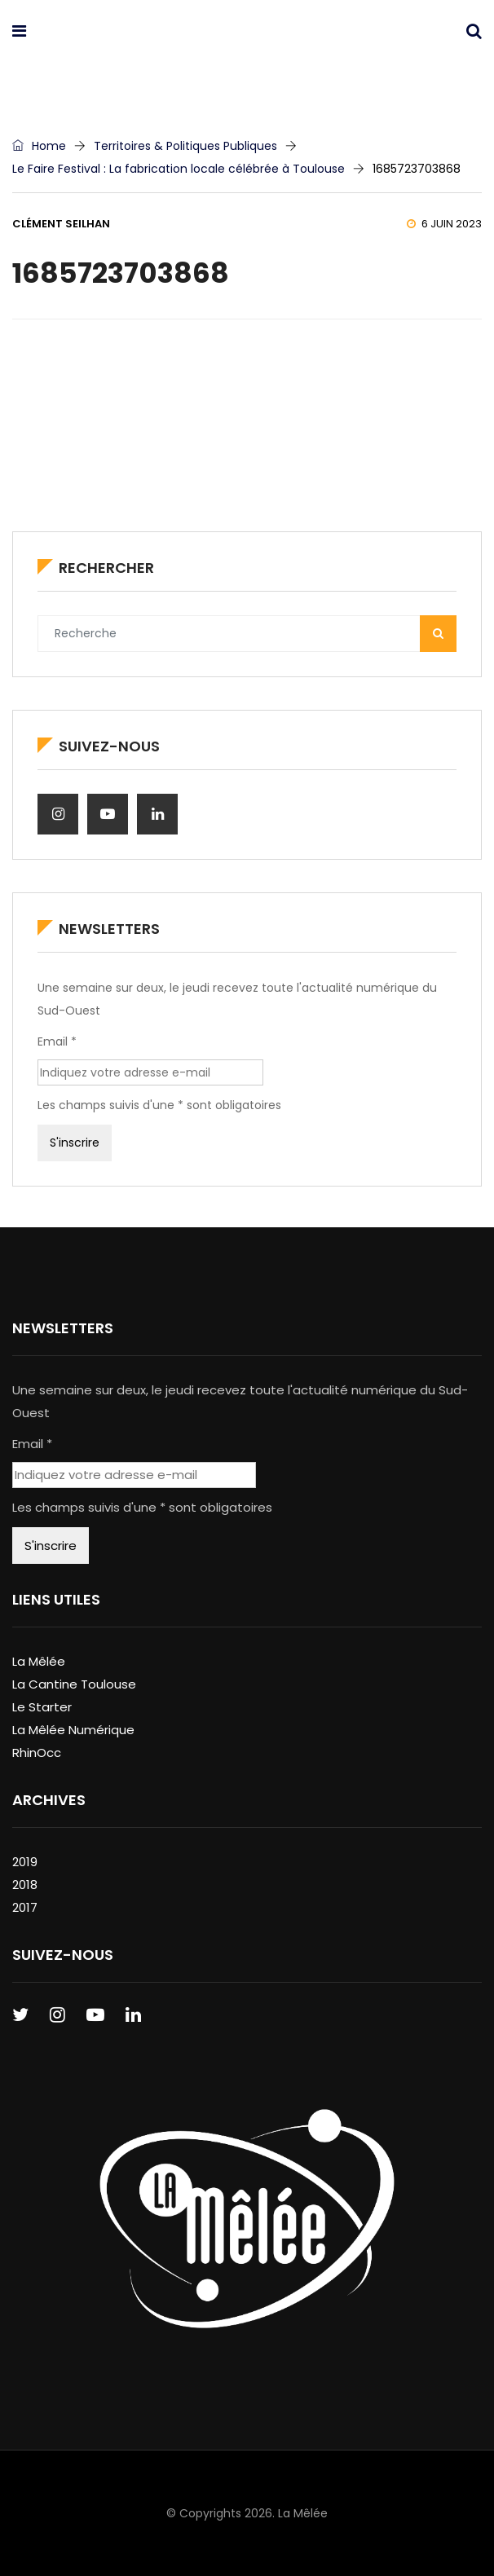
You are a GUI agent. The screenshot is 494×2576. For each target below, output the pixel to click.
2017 (24, 1907)
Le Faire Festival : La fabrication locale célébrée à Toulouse (178, 169)
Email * (57, 1041)
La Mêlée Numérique (73, 1729)
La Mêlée (38, 1661)
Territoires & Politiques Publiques (185, 146)
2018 (24, 1884)
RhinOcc (36, 1752)
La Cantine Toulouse (74, 1684)
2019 (24, 1861)
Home (39, 146)
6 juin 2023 (444, 223)
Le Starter (42, 1706)
